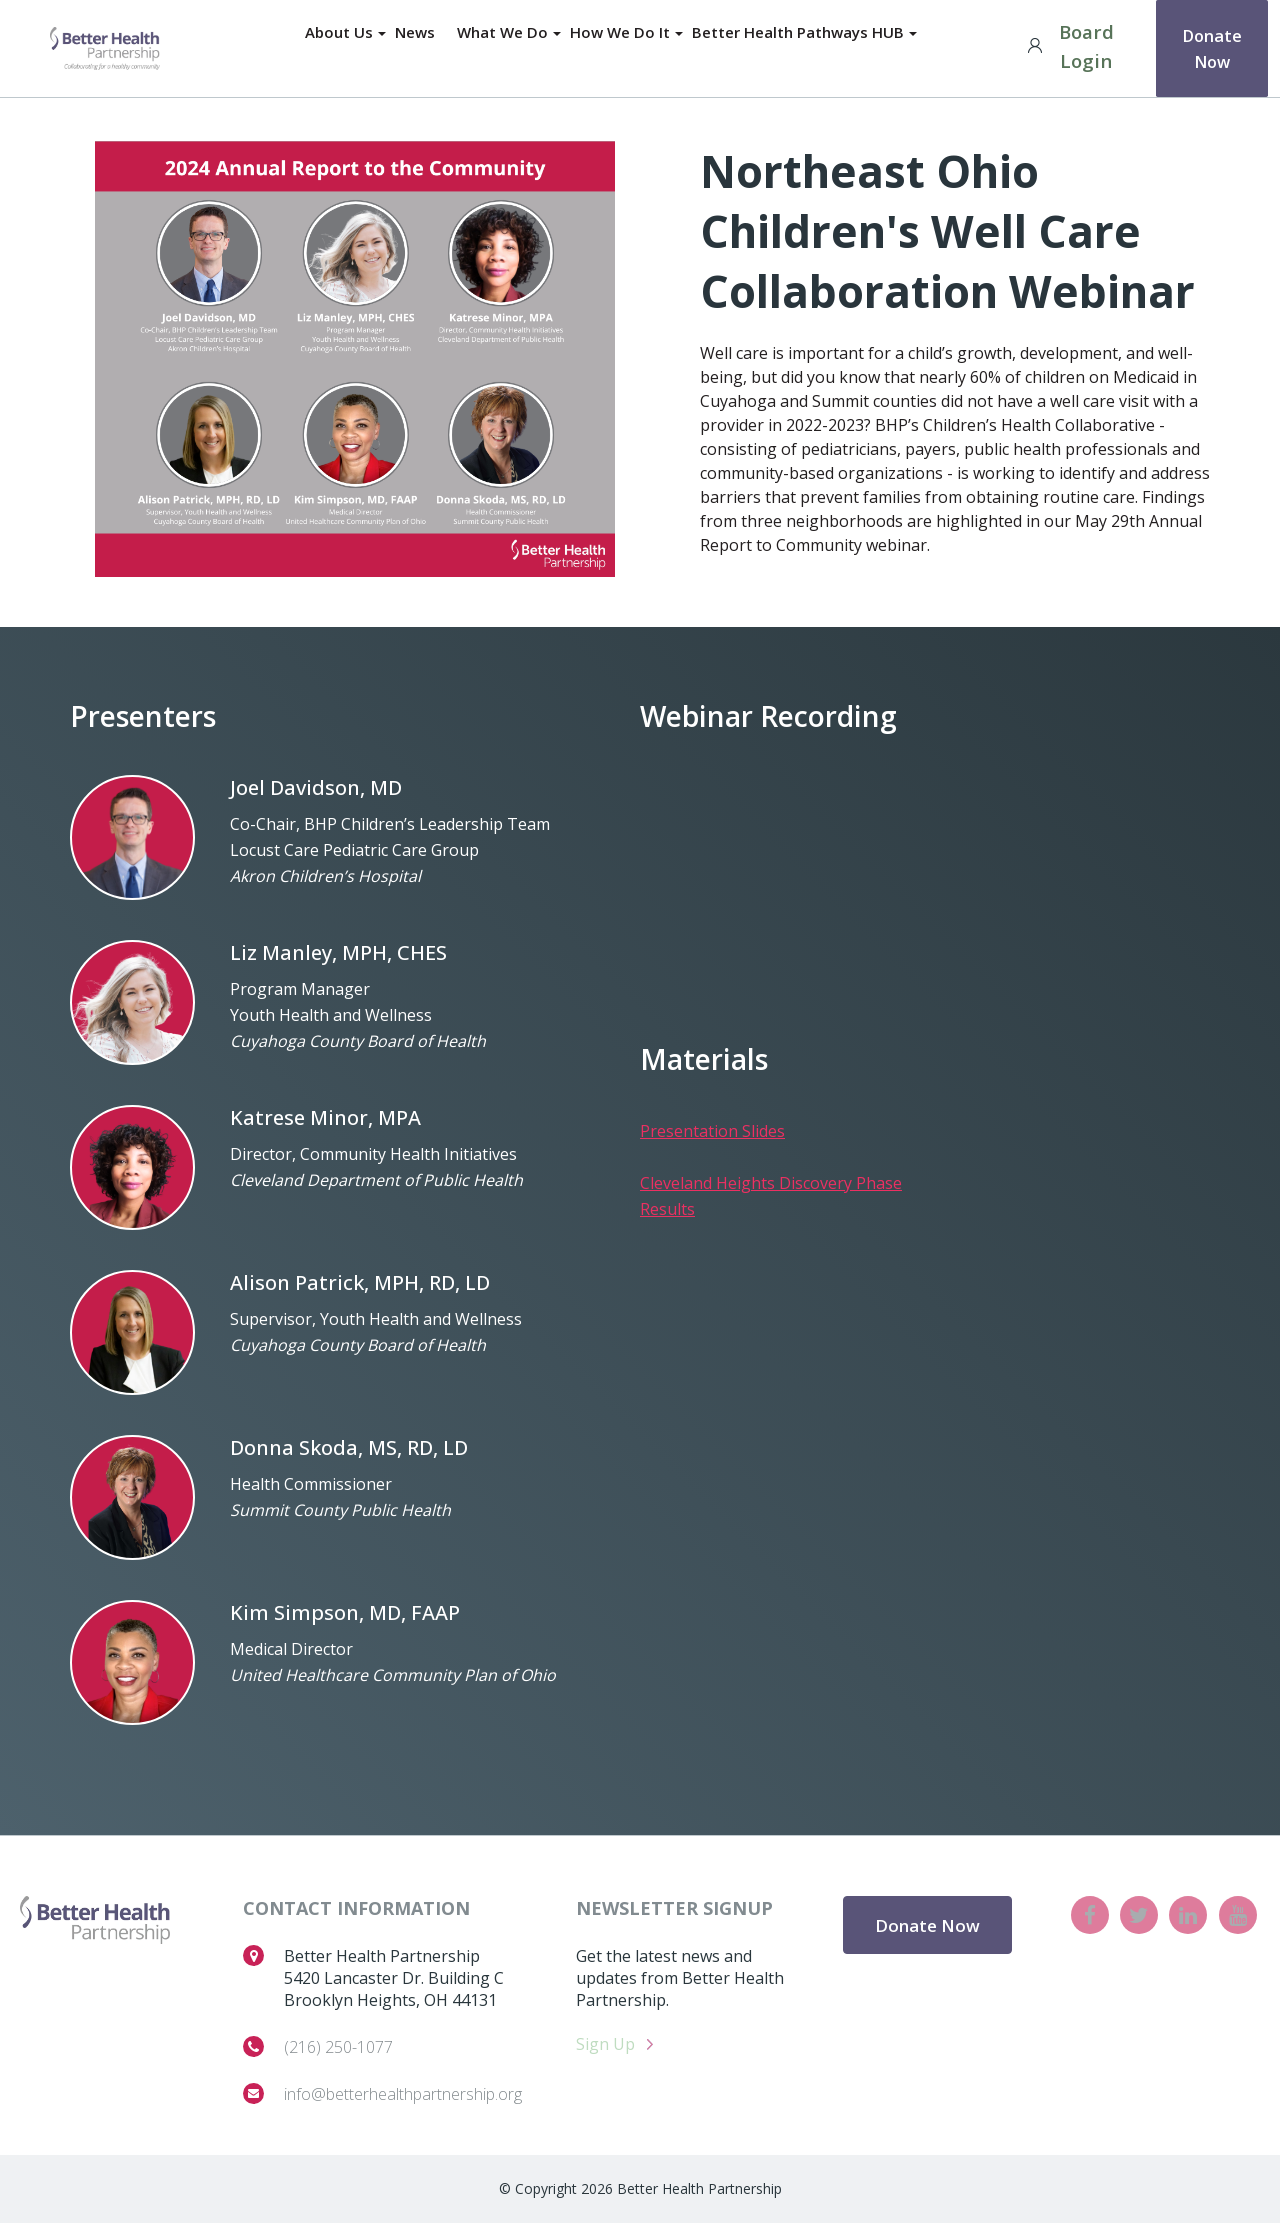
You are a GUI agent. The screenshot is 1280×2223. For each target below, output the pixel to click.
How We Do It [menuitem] (621, 33)
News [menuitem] (414, 33)
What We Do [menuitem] (502, 33)
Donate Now (1212, 46)
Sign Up (605, 2044)
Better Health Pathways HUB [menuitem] (800, 33)
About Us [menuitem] (337, 33)
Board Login (1065, 46)
